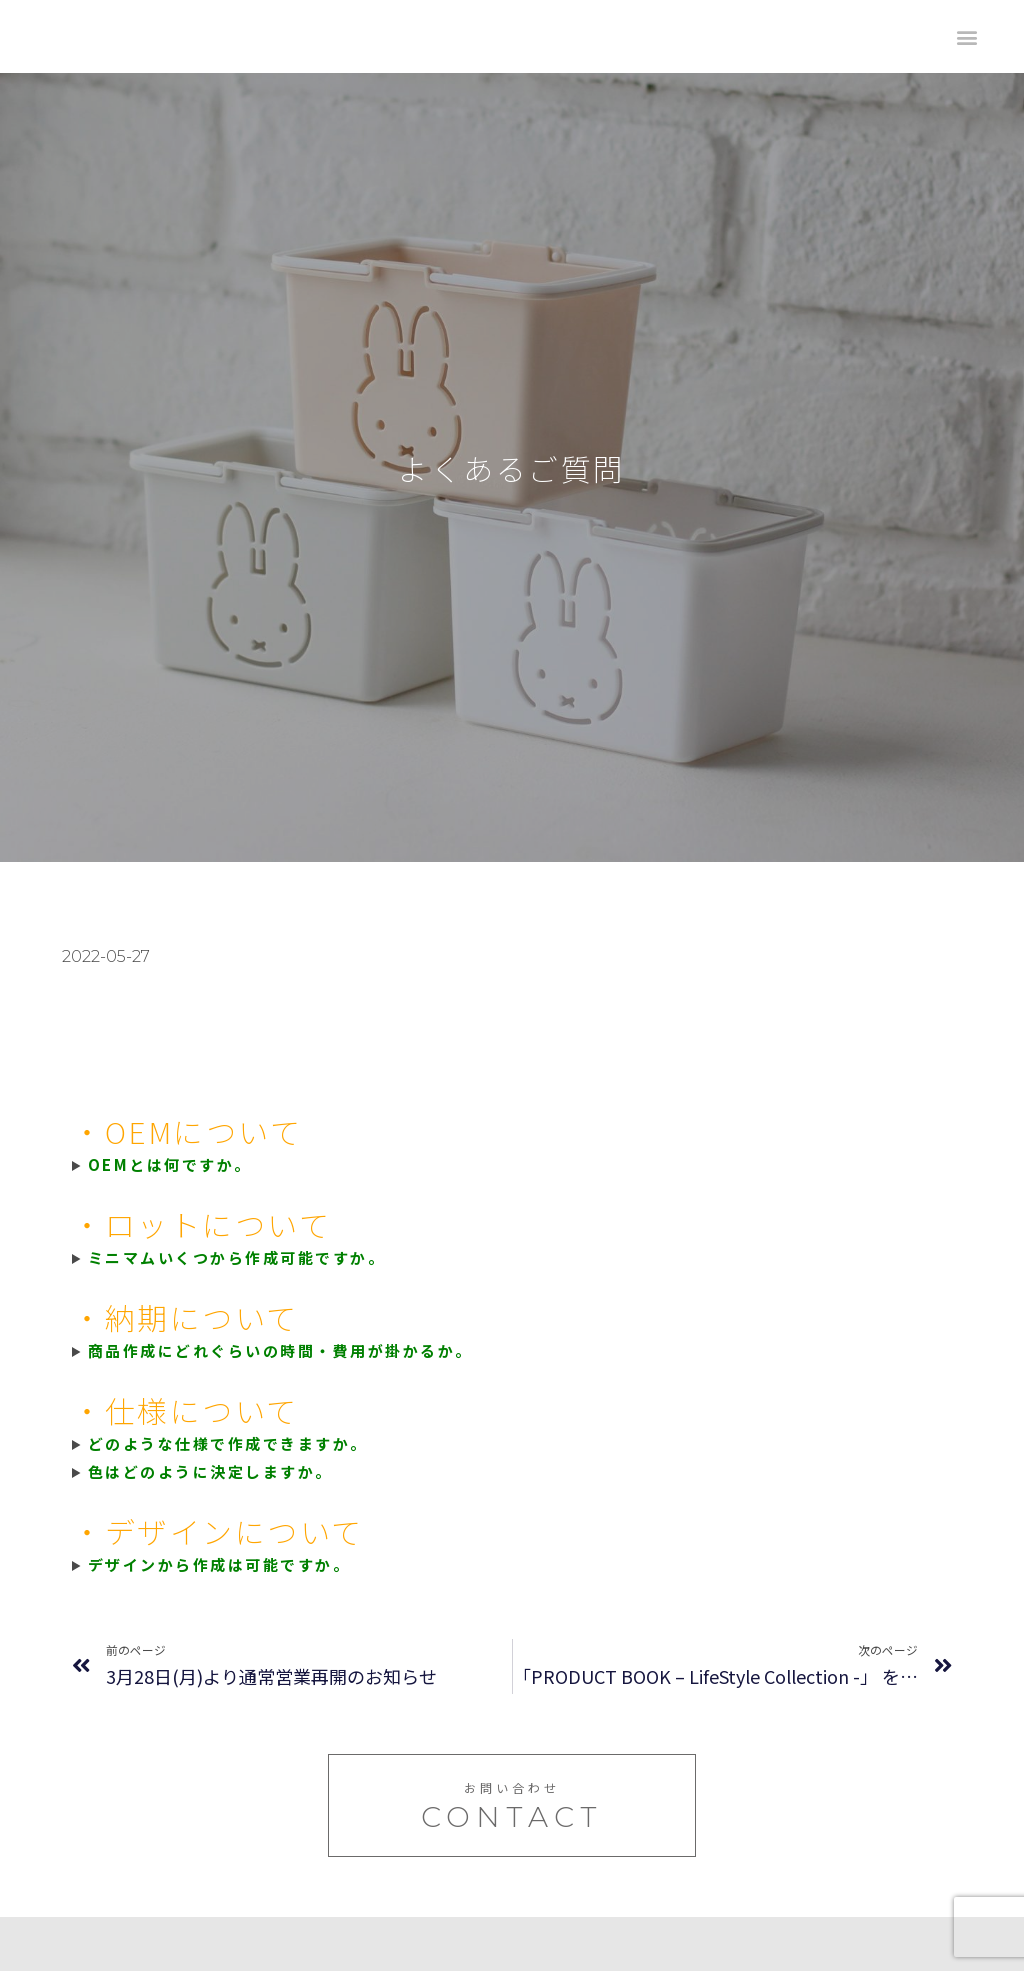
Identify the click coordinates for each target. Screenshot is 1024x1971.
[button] (966, 36)
